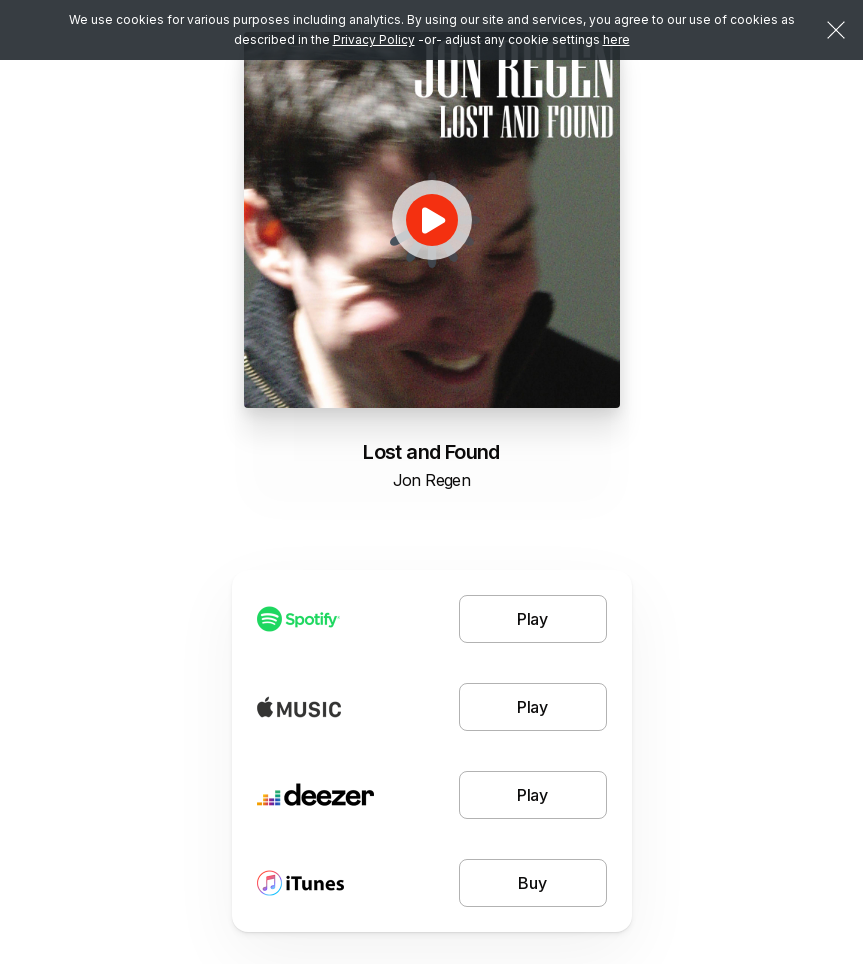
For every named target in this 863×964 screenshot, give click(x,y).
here (616, 39)
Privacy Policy (374, 39)
